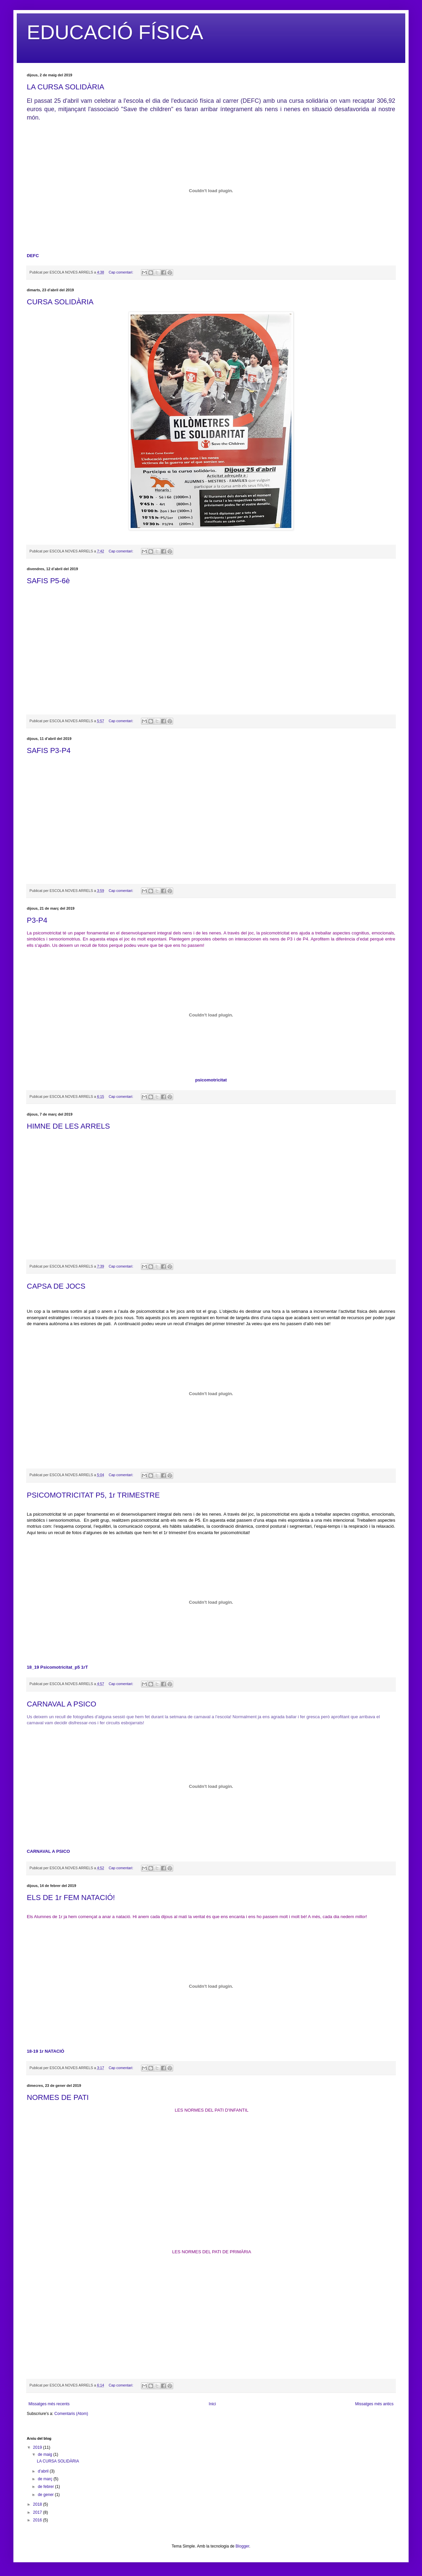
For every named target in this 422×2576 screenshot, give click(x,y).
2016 (38, 2520)
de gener (46, 2494)
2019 (38, 2447)
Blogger (242, 2546)
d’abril (44, 2471)
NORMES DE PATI (58, 2097)
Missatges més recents (49, 2404)
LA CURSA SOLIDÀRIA (65, 87)
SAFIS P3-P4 (49, 750)
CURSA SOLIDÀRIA (60, 302)
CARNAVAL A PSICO (61, 1704)
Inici (212, 2404)
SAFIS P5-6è (48, 581)
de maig (45, 2454)
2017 (38, 2512)
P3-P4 (37, 920)
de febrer (46, 2486)
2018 (38, 2504)
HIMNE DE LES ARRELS (68, 1126)
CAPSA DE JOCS (56, 1286)
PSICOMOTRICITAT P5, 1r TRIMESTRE (93, 1495)
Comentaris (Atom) (71, 2413)
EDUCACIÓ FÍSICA (115, 32)
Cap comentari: (121, 272)
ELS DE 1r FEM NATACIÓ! (71, 1897)
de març (46, 2479)
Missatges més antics (374, 2404)
